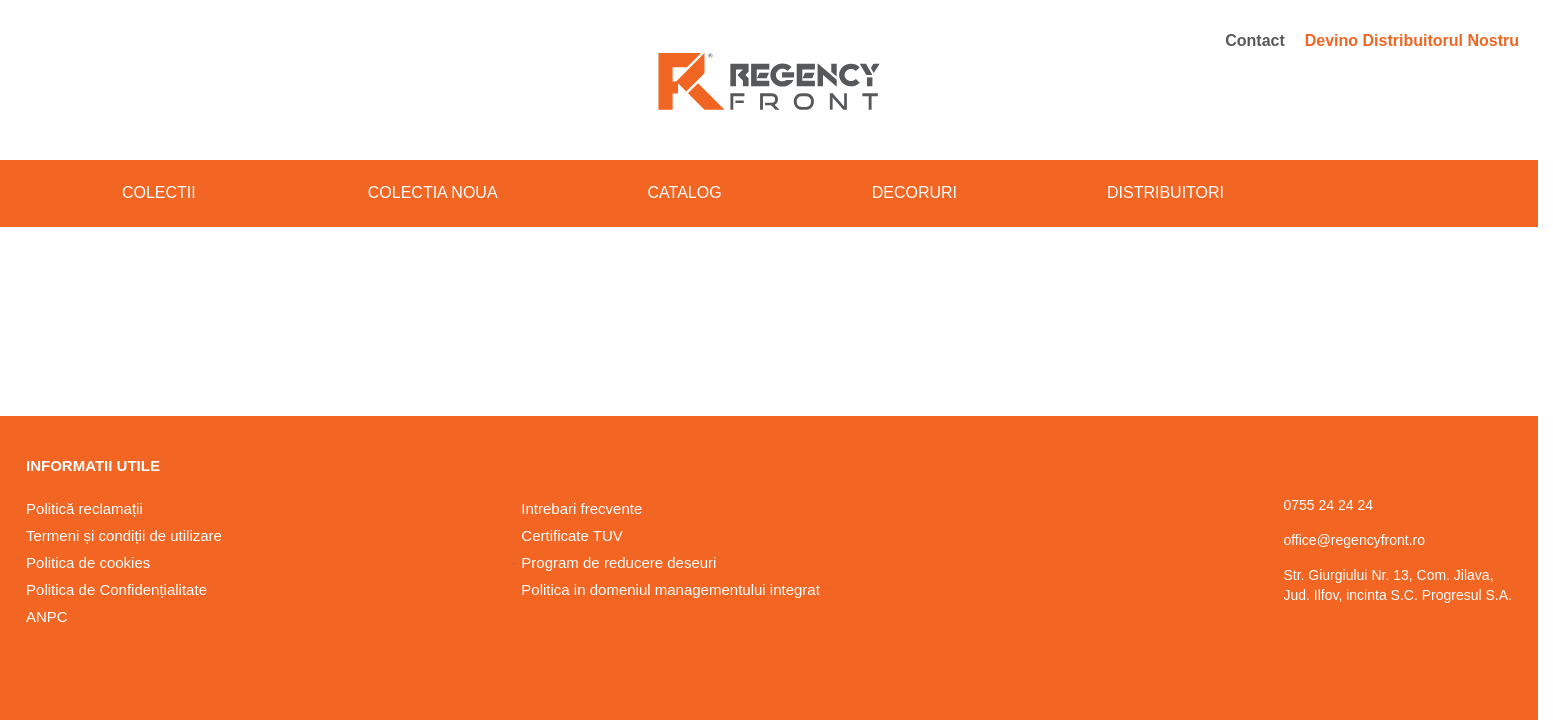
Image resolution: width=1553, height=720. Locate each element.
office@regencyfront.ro (1354, 540)
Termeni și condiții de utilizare (124, 535)
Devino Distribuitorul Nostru (1412, 40)
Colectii (170, 192)
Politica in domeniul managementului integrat (670, 589)
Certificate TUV (571, 535)
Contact (1255, 40)
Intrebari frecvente (581, 508)
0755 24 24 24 (1328, 505)
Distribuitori (1165, 192)
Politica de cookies (88, 562)
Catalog (685, 192)
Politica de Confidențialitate (116, 589)
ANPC (47, 616)
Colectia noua (433, 192)
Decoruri (914, 192)
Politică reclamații (84, 508)
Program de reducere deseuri (618, 562)
